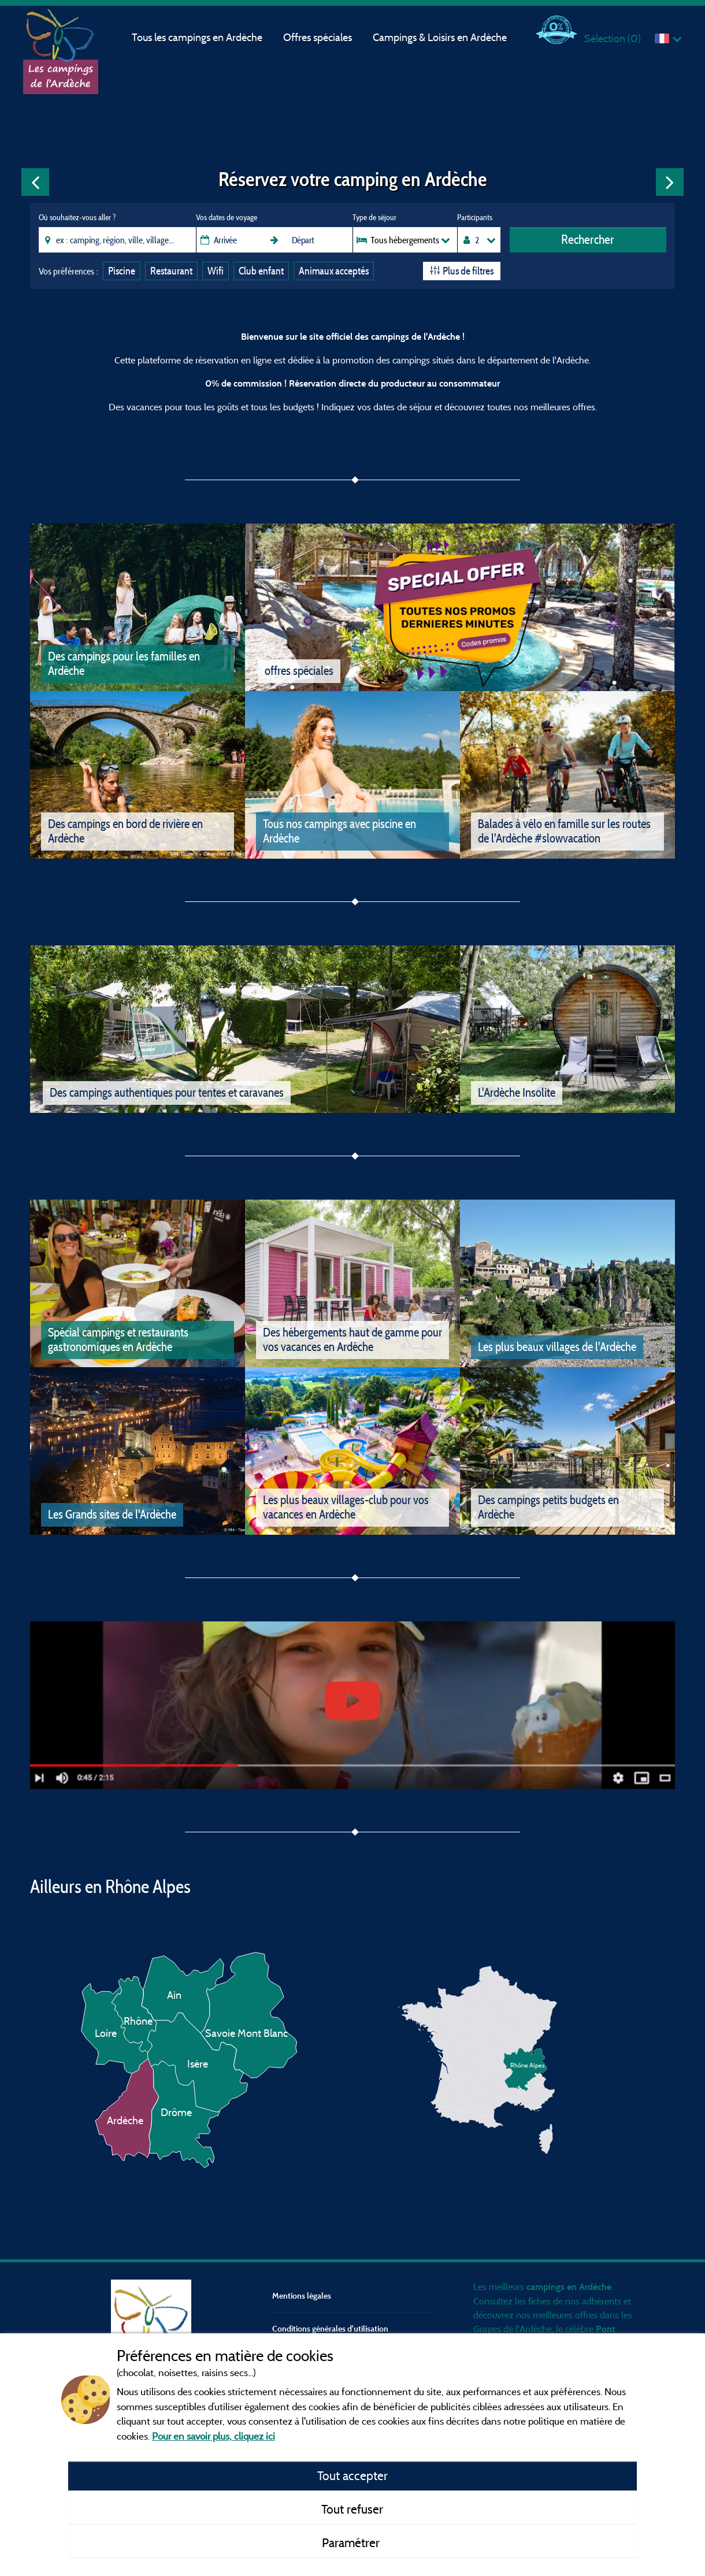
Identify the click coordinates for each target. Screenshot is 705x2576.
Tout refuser (352, 2508)
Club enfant (261, 270)
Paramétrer (352, 2542)
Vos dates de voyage (226, 217)
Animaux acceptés (334, 270)
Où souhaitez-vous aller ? (77, 217)
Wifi (215, 270)
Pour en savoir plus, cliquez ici (213, 2436)
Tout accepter (352, 2475)
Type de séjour (374, 217)
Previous (35, 182)
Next (670, 182)
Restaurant (171, 270)
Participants (474, 217)
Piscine (121, 270)
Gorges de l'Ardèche (512, 2328)
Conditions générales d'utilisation (330, 2328)
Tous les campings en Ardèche (197, 37)
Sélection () (612, 38)
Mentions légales (301, 2295)
